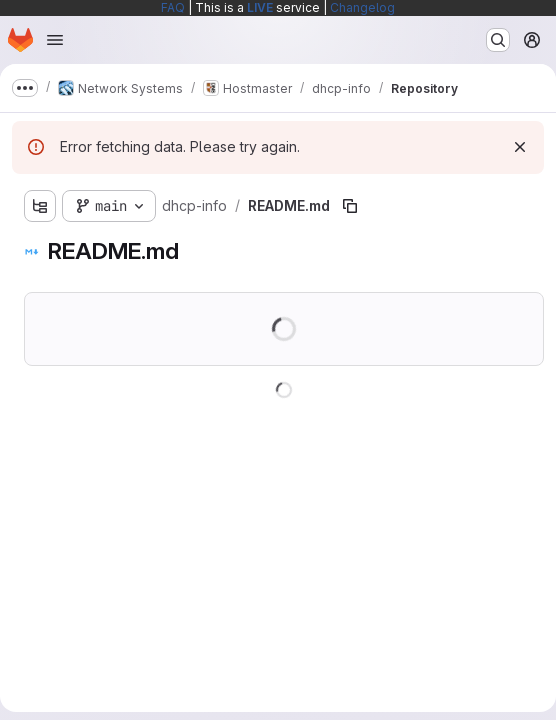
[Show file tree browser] (40, 206)
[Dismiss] (520, 147)
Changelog (362, 7)
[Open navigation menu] (55, 40)
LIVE (260, 7)
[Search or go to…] (498, 40)
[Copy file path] (350, 206)
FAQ (173, 7)
